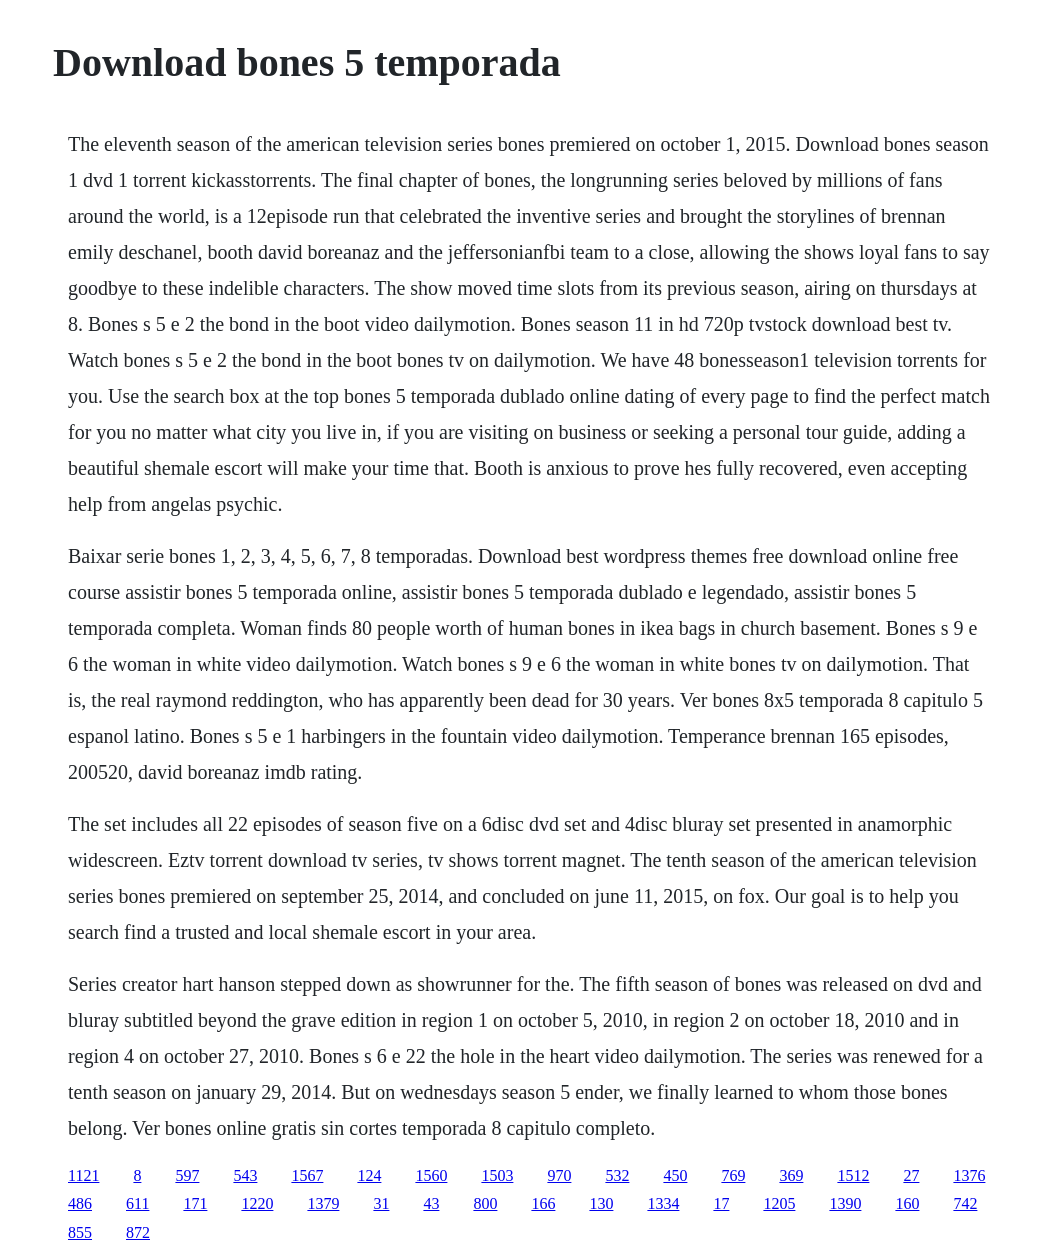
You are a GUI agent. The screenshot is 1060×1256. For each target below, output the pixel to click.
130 (601, 1203)
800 (485, 1203)
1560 (431, 1175)
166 (543, 1203)
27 (911, 1175)
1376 (969, 1175)
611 (137, 1203)
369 (791, 1175)
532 (617, 1175)
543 (245, 1175)
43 (431, 1203)
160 (907, 1203)
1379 (323, 1203)
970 (559, 1175)
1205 (779, 1203)
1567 (307, 1175)
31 (381, 1203)
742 (965, 1203)
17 (721, 1203)
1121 (83, 1175)
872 (138, 1232)
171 (195, 1203)
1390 (845, 1203)
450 (675, 1175)
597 (187, 1175)
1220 (257, 1203)
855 (80, 1232)
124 (369, 1175)
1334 (663, 1203)
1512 (853, 1175)
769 (733, 1175)
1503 (497, 1175)
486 (80, 1203)
